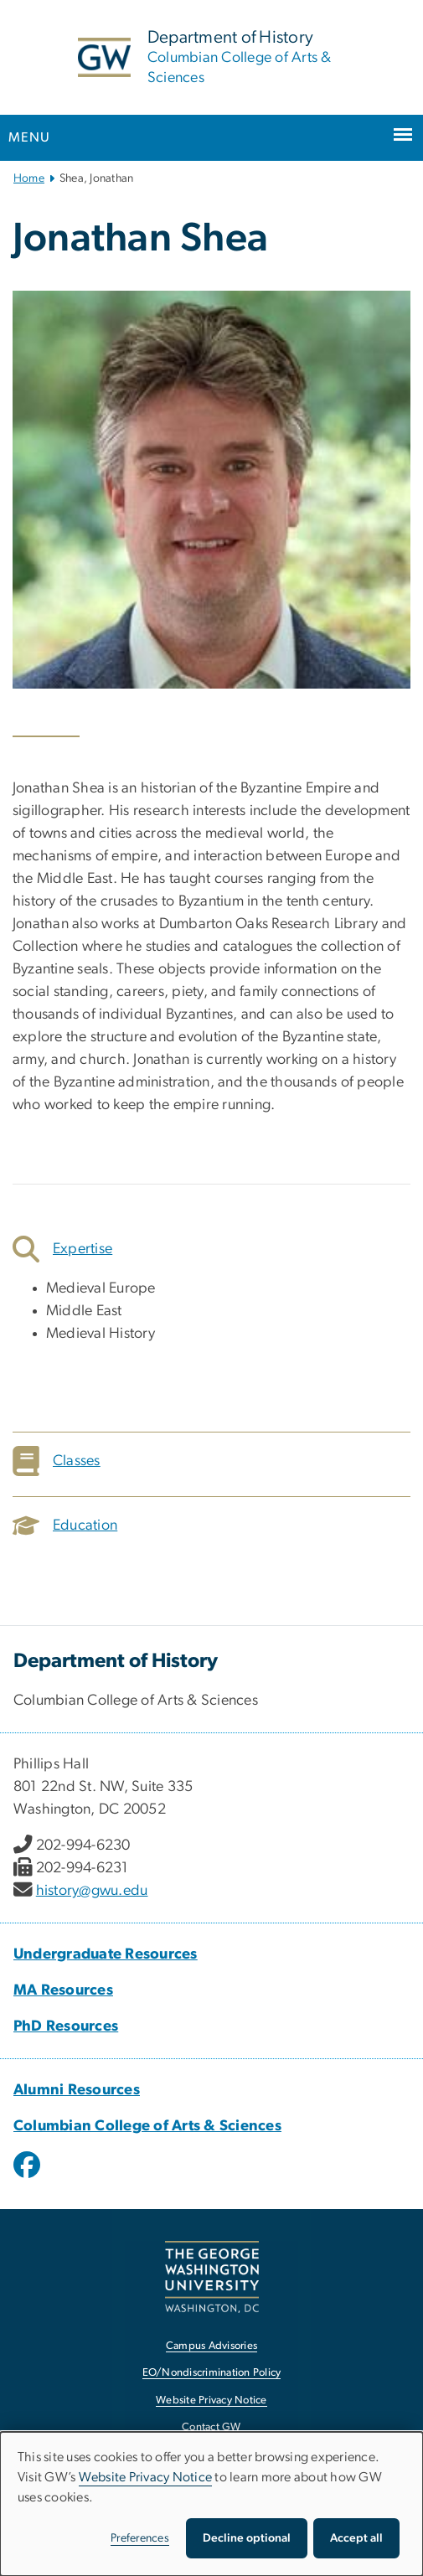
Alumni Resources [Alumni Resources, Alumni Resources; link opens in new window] (76, 2090)
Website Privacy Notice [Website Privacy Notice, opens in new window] (211, 2400)
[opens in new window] (28, 2177)
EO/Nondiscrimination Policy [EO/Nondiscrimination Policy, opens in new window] (211, 2372)
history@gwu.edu (92, 1890)
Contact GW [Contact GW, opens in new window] (211, 2427)
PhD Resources (65, 2026)
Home (28, 178)
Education (65, 1525)
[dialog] (211, 2504)
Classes (57, 1461)
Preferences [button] (140, 2538)
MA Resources (63, 1990)
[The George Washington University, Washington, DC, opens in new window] (212, 2276)
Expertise (62, 1249)
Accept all (356, 2538)
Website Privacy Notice (146, 2477)
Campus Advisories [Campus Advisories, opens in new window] (211, 2346)
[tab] (211, 1249)
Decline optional (247, 2538)
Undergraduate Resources (105, 1954)
